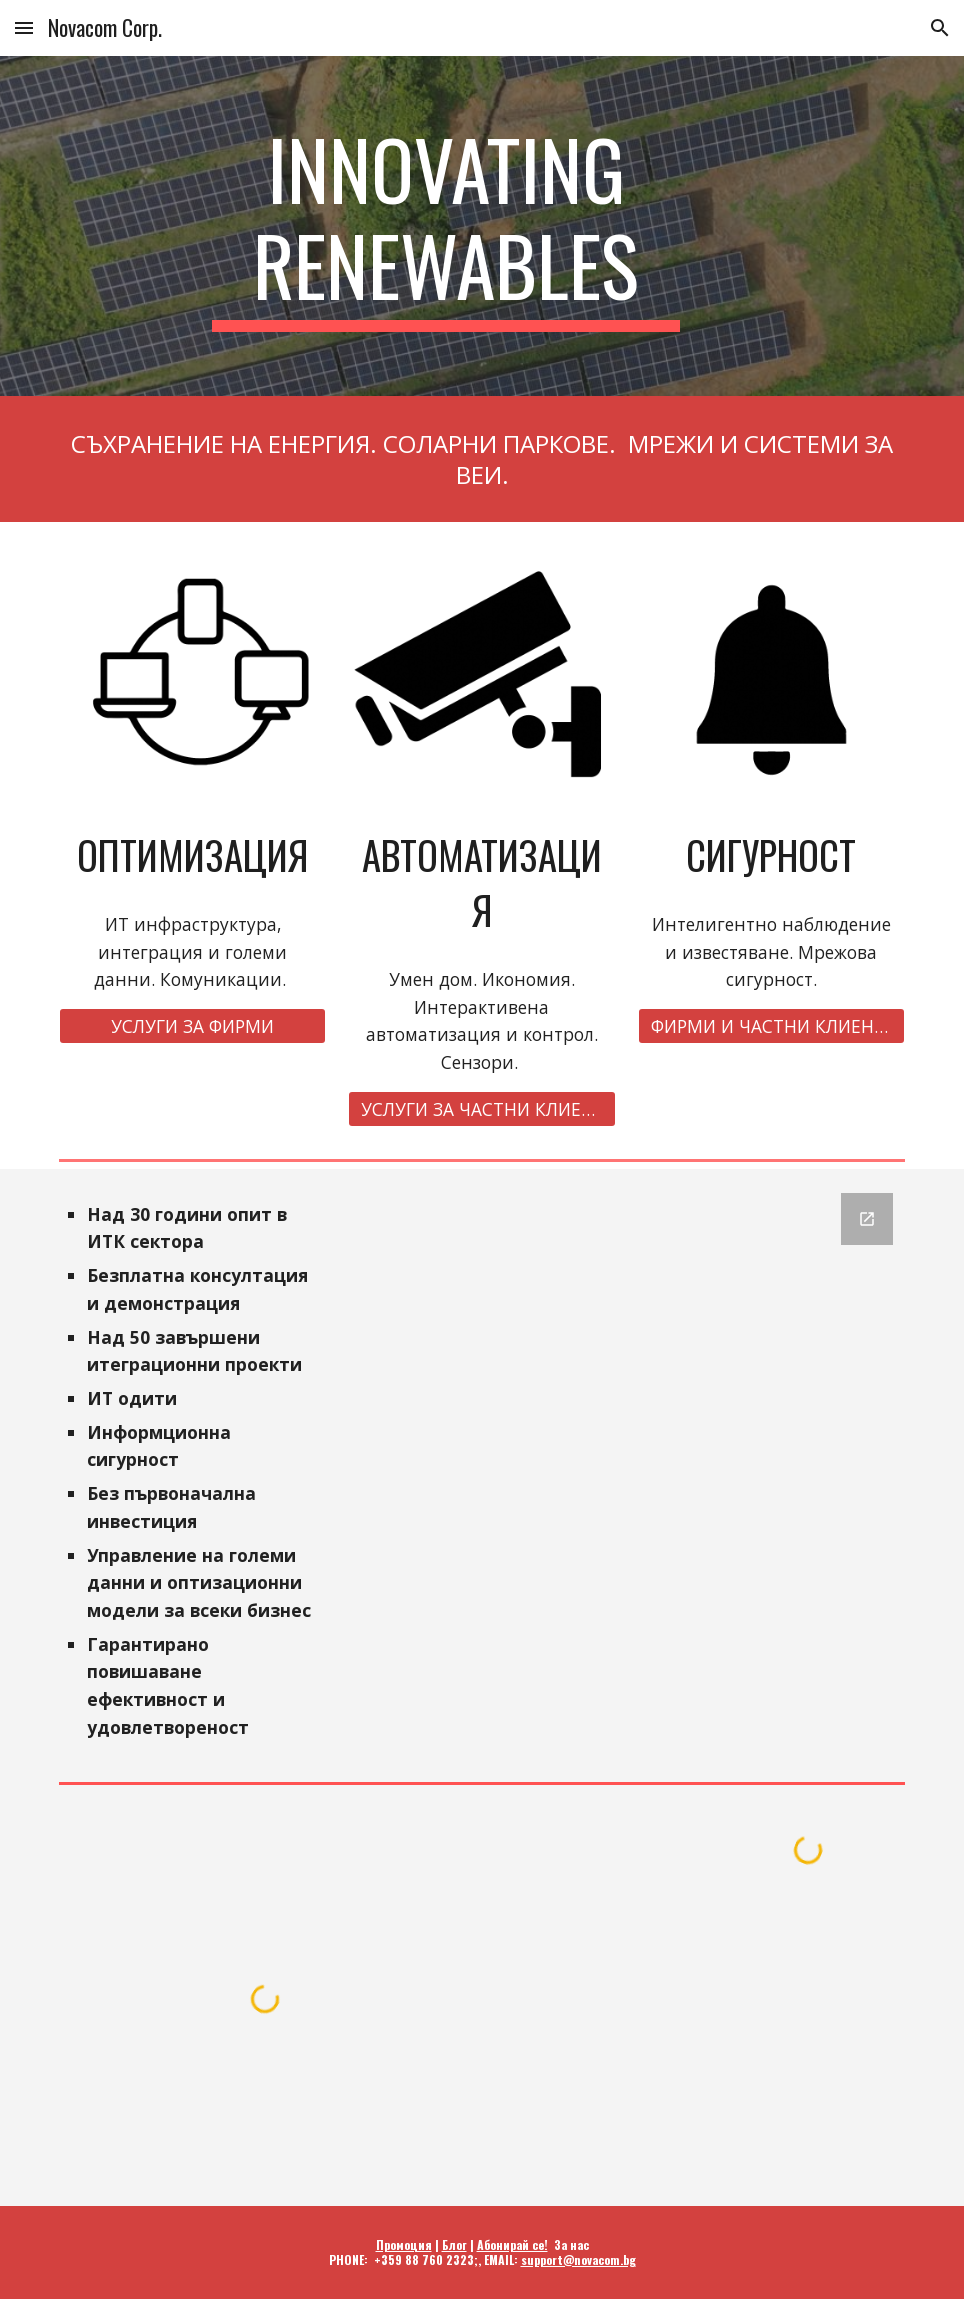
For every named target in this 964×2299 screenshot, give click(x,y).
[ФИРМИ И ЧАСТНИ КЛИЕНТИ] (772, 1026)
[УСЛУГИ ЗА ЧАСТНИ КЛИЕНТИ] (482, 1108)
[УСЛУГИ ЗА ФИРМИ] (193, 1026)
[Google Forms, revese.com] (626, 1340)
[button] (24, 27)
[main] (446, 226)
